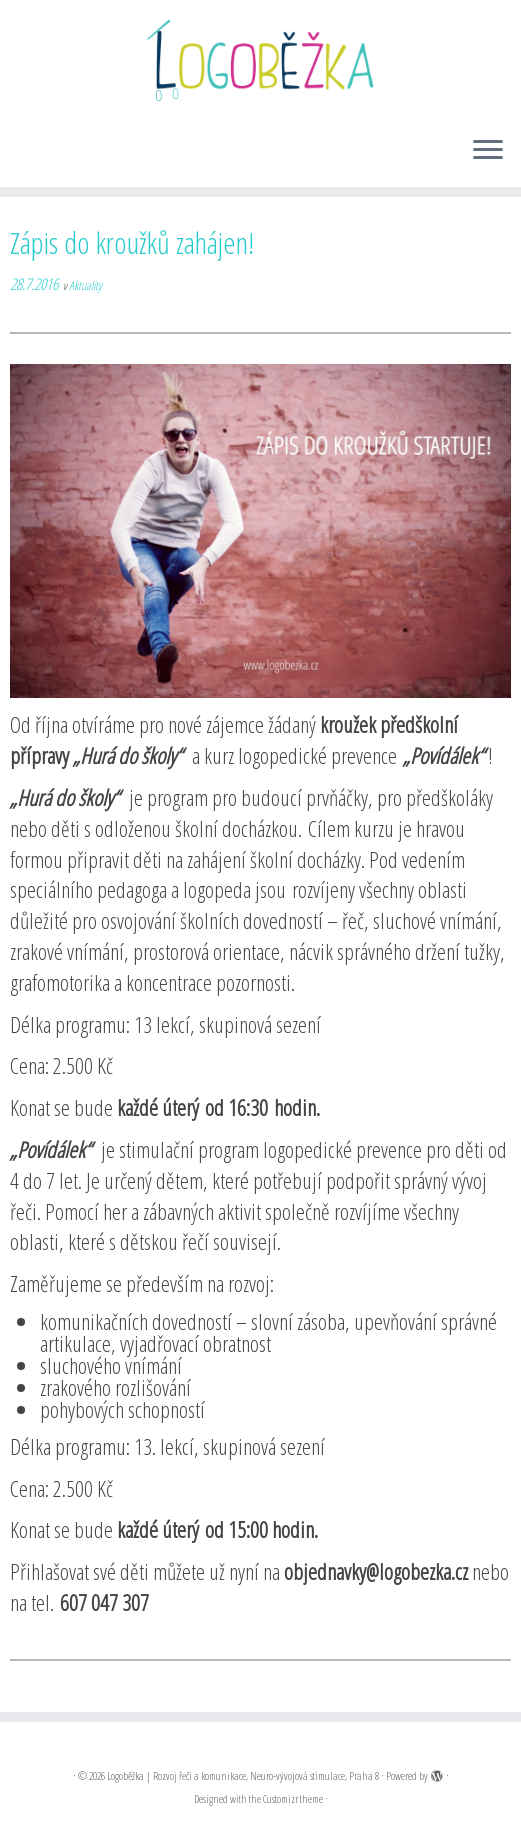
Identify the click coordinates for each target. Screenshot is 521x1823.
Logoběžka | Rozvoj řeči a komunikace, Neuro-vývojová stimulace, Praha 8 (243, 1775)
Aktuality (85, 285)
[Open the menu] (488, 151)
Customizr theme (293, 1798)
